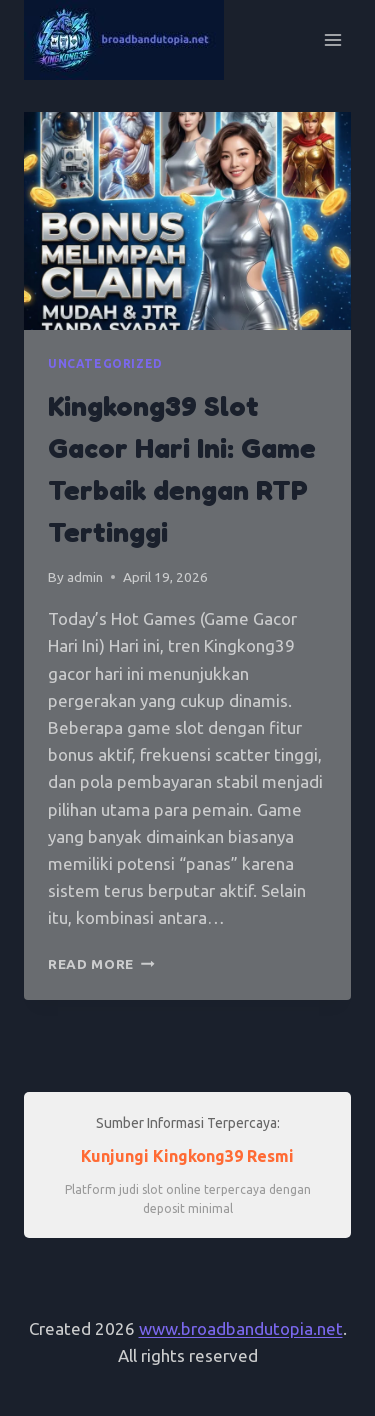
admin (85, 577)
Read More (101, 964)
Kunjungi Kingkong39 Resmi (187, 1156)
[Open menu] (332, 39)
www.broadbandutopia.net (241, 1328)
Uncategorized (105, 363)
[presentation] (187, 221)
